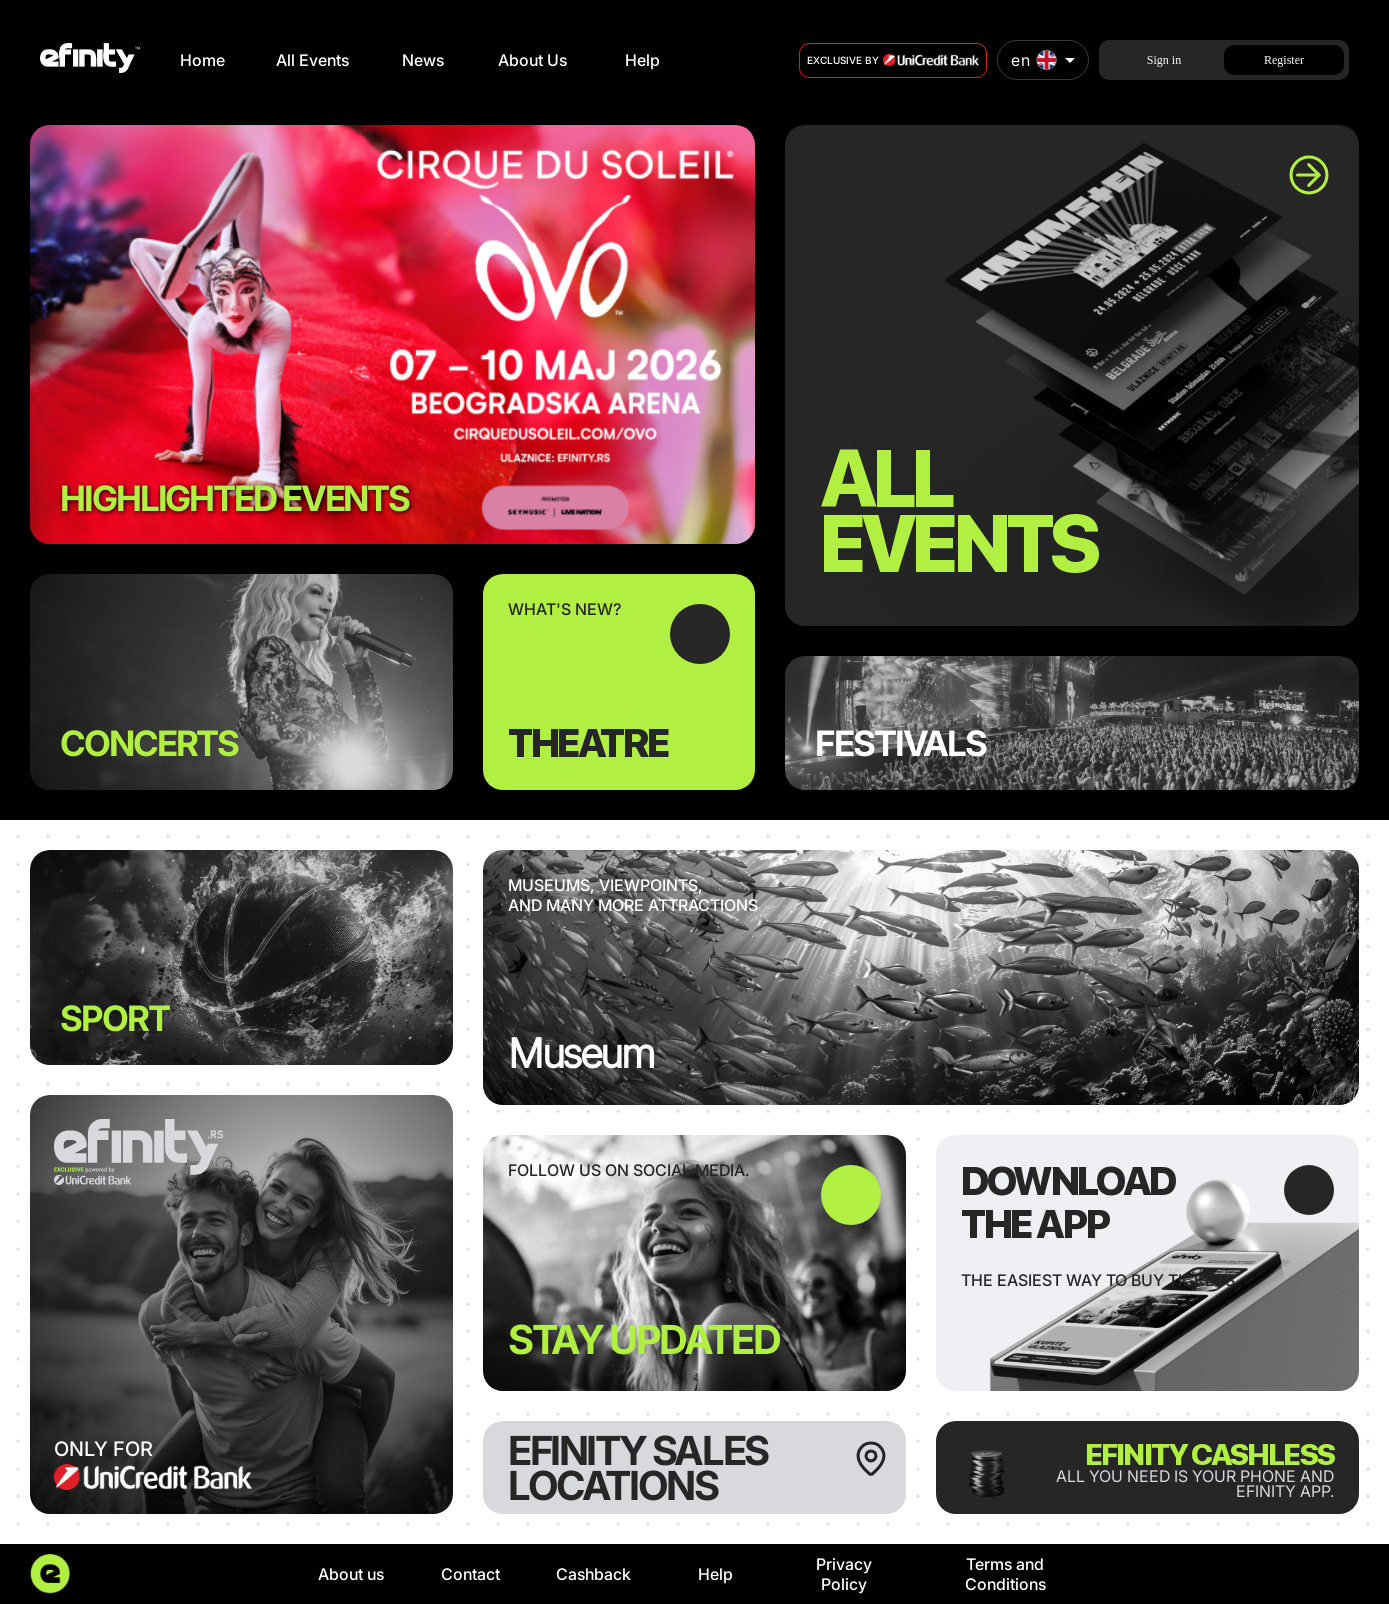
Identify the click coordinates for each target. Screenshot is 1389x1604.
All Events (312, 60)
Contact (470, 1574)
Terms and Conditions (1005, 1574)
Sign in (1164, 60)
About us (351, 1574)
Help (642, 60)
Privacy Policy (844, 1574)
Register (1284, 60)
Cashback (593, 1574)
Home (202, 60)
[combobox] (1043, 60)
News (423, 60)
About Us (532, 60)
